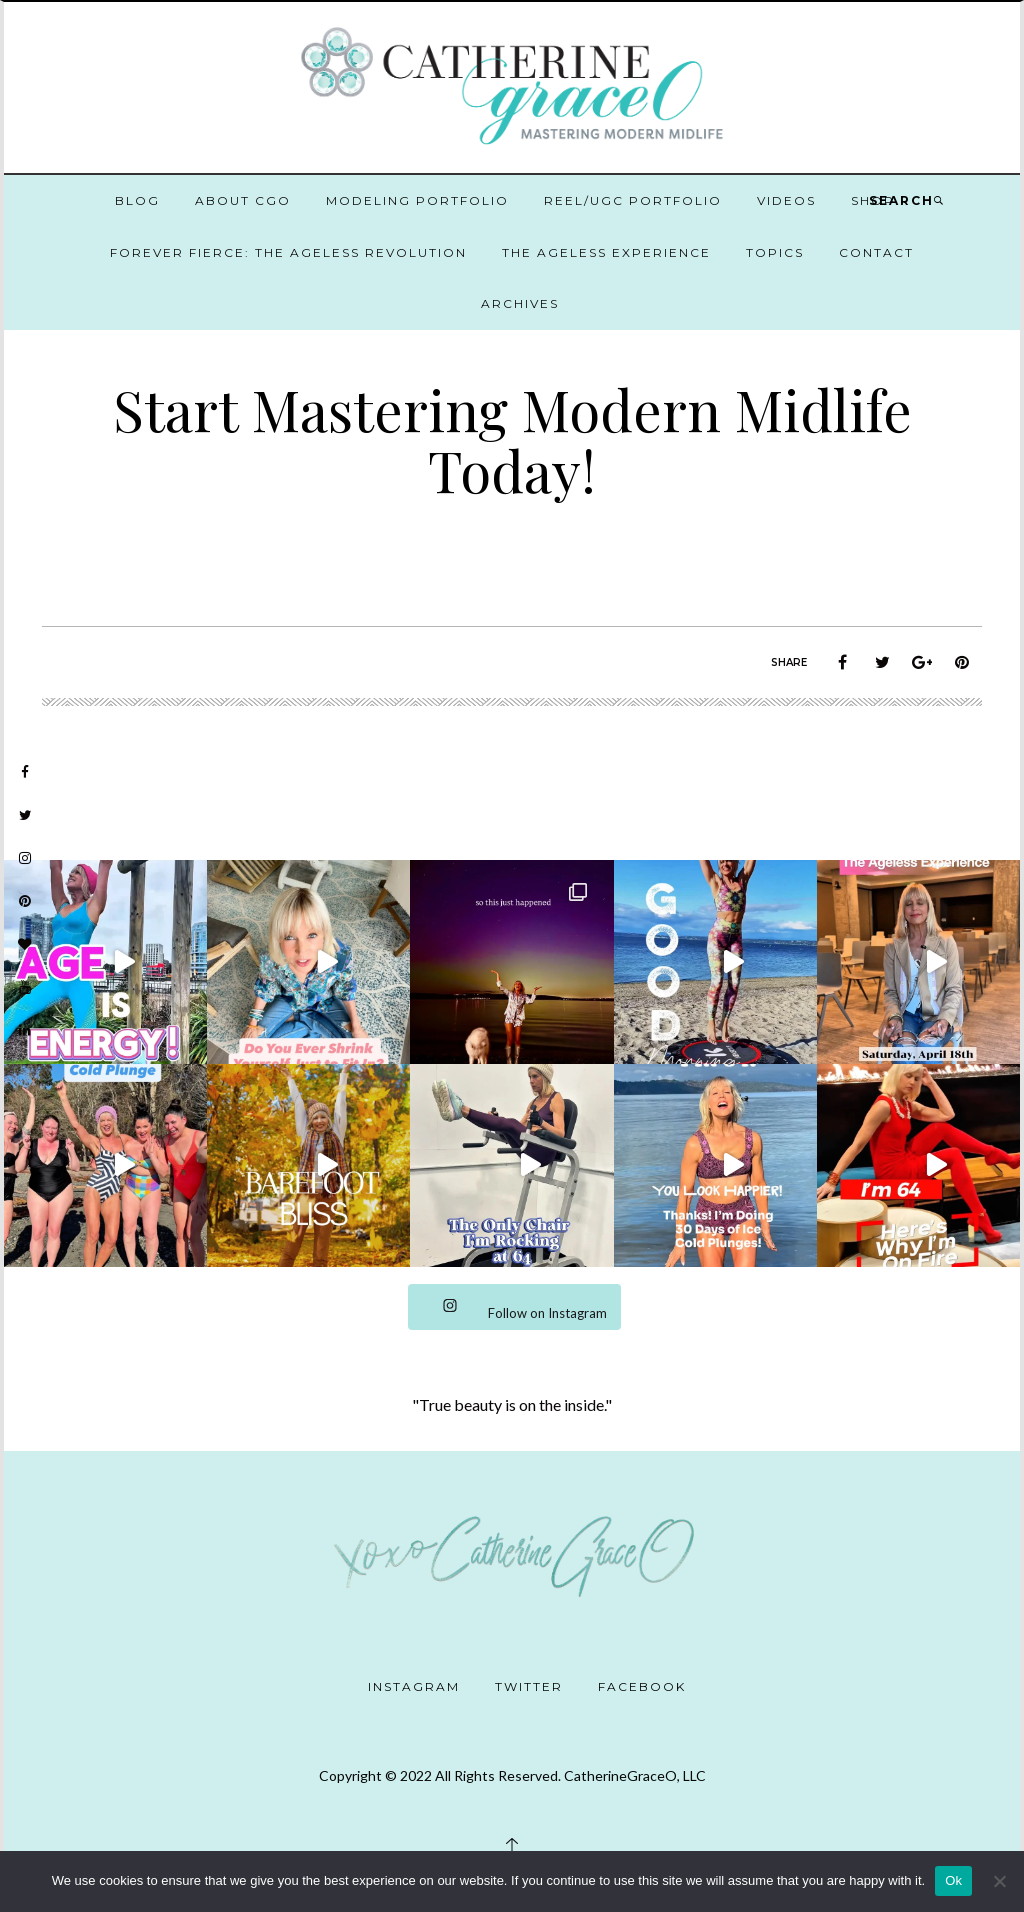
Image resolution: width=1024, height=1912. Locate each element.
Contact (876, 252)
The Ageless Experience (606, 252)
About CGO (243, 200)
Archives (520, 303)
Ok (953, 1880)
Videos (786, 200)
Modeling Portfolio (417, 200)
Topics (775, 252)
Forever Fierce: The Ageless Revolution (288, 252)
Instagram (414, 1686)
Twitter (529, 1686)
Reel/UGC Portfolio (633, 200)
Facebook (642, 1686)
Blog (137, 200)
